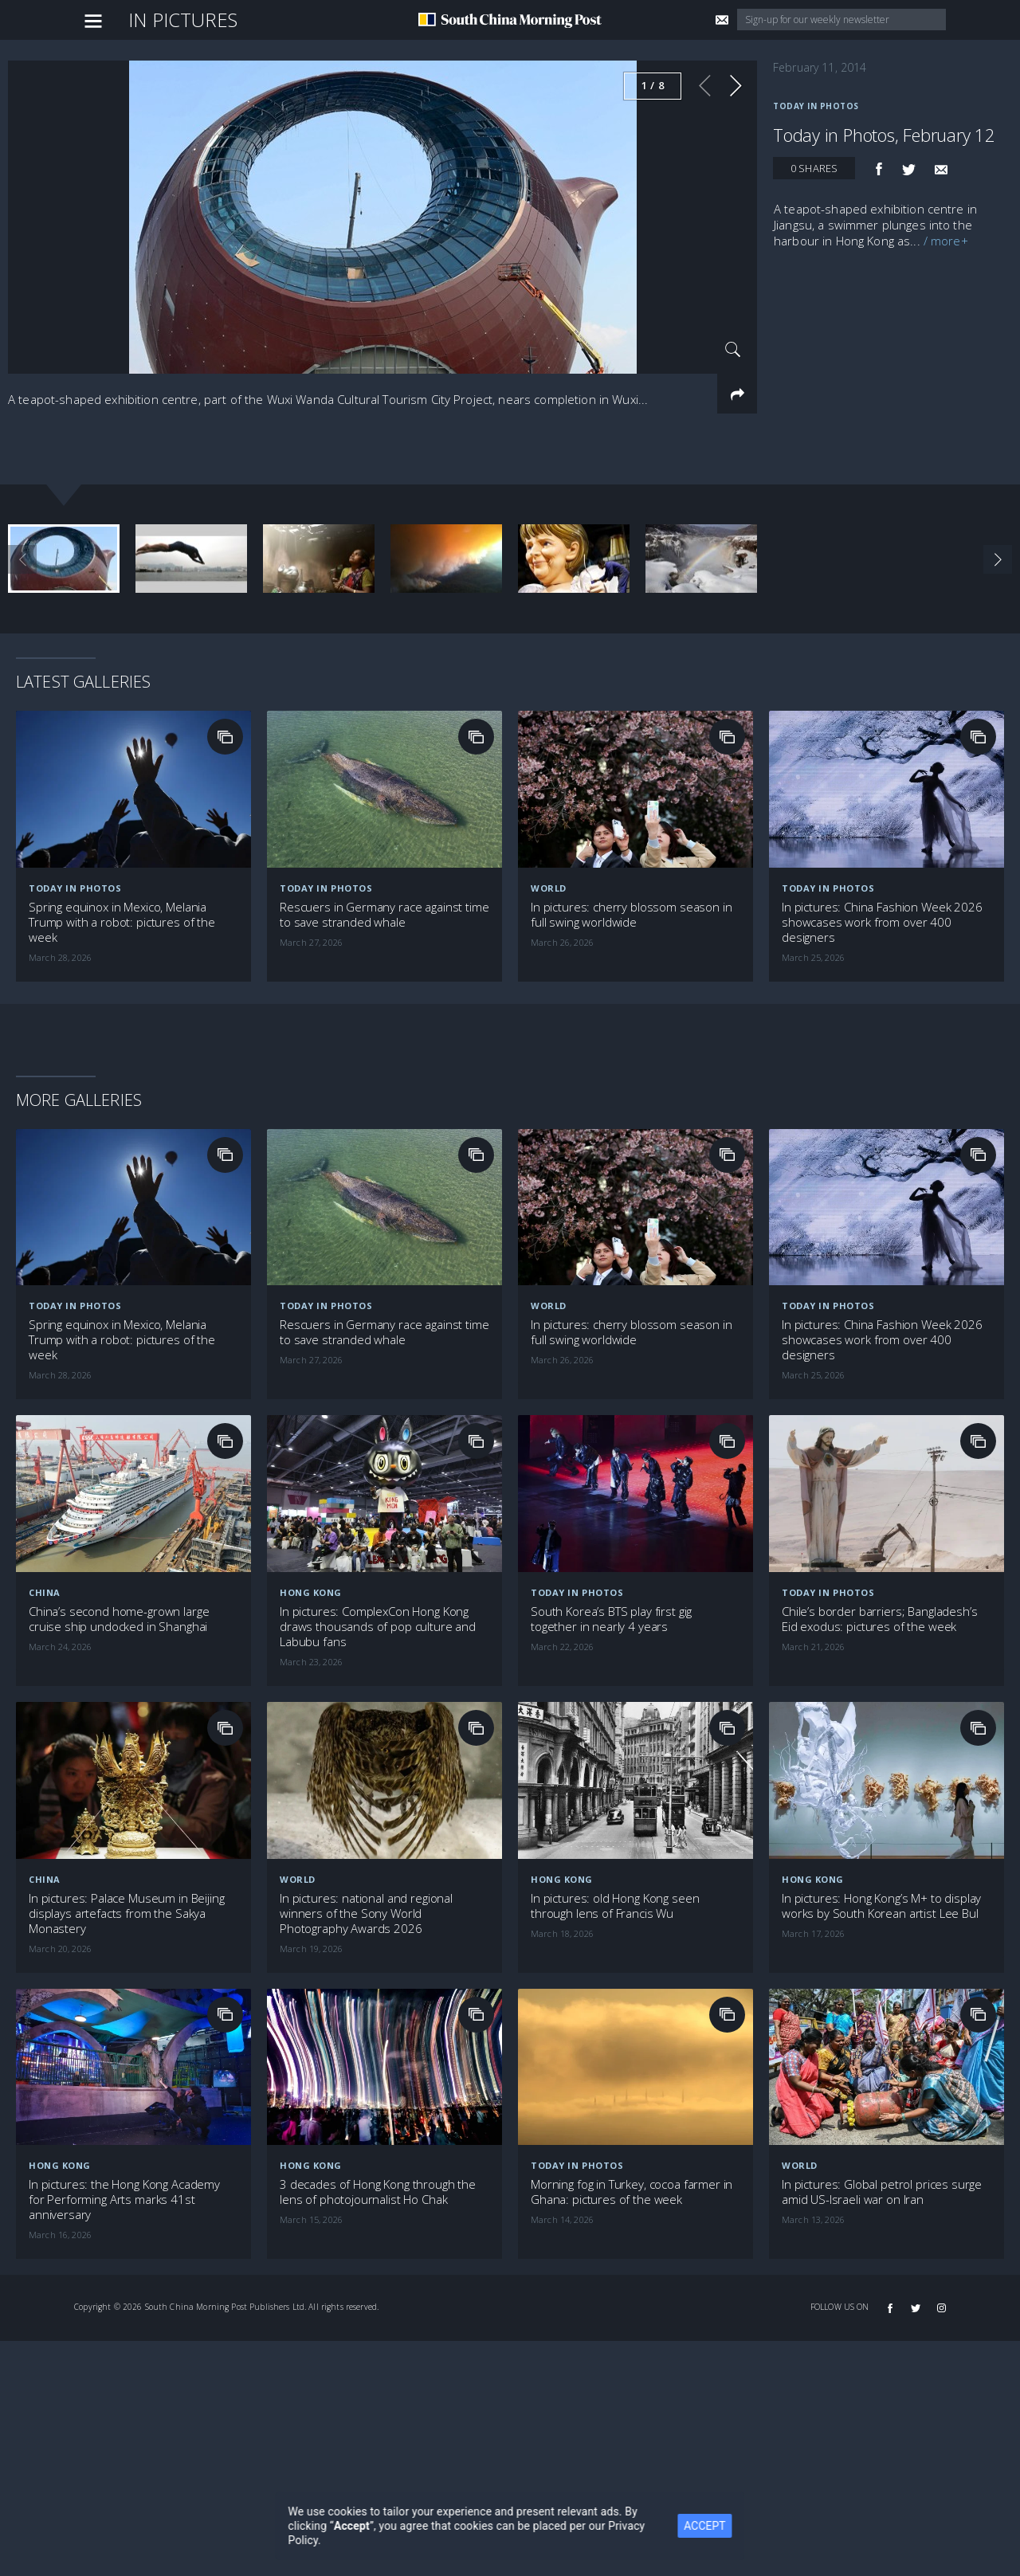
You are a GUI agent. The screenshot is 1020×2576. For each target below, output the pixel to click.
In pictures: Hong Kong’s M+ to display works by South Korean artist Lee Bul (881, 1906)
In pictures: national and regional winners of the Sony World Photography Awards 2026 (366, 1913)
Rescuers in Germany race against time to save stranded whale (384, 915)
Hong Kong (311, 1592)
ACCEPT (710, 2525)
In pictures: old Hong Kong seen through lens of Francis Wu (615, 1906)
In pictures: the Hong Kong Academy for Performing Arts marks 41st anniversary (124, 2199)
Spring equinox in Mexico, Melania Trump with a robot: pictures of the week (122, 922)
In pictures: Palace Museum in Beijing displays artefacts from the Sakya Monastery (126, 1913)
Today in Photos (816, 106)
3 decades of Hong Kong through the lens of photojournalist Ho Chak (378, 2192)
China (45, 1592)
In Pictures (182, 19)
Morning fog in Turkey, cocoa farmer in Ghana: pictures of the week (631, 2192)
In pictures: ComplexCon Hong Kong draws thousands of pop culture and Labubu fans (378, 1626)
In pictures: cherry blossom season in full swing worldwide (631, 915)
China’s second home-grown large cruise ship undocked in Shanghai (119, 1619)
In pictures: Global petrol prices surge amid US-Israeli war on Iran (882, 2192)
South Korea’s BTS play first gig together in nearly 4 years (611, 1619)
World (549, 888)
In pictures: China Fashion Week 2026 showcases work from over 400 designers (882, 922)
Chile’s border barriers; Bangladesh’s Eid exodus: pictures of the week (879, 1619)
